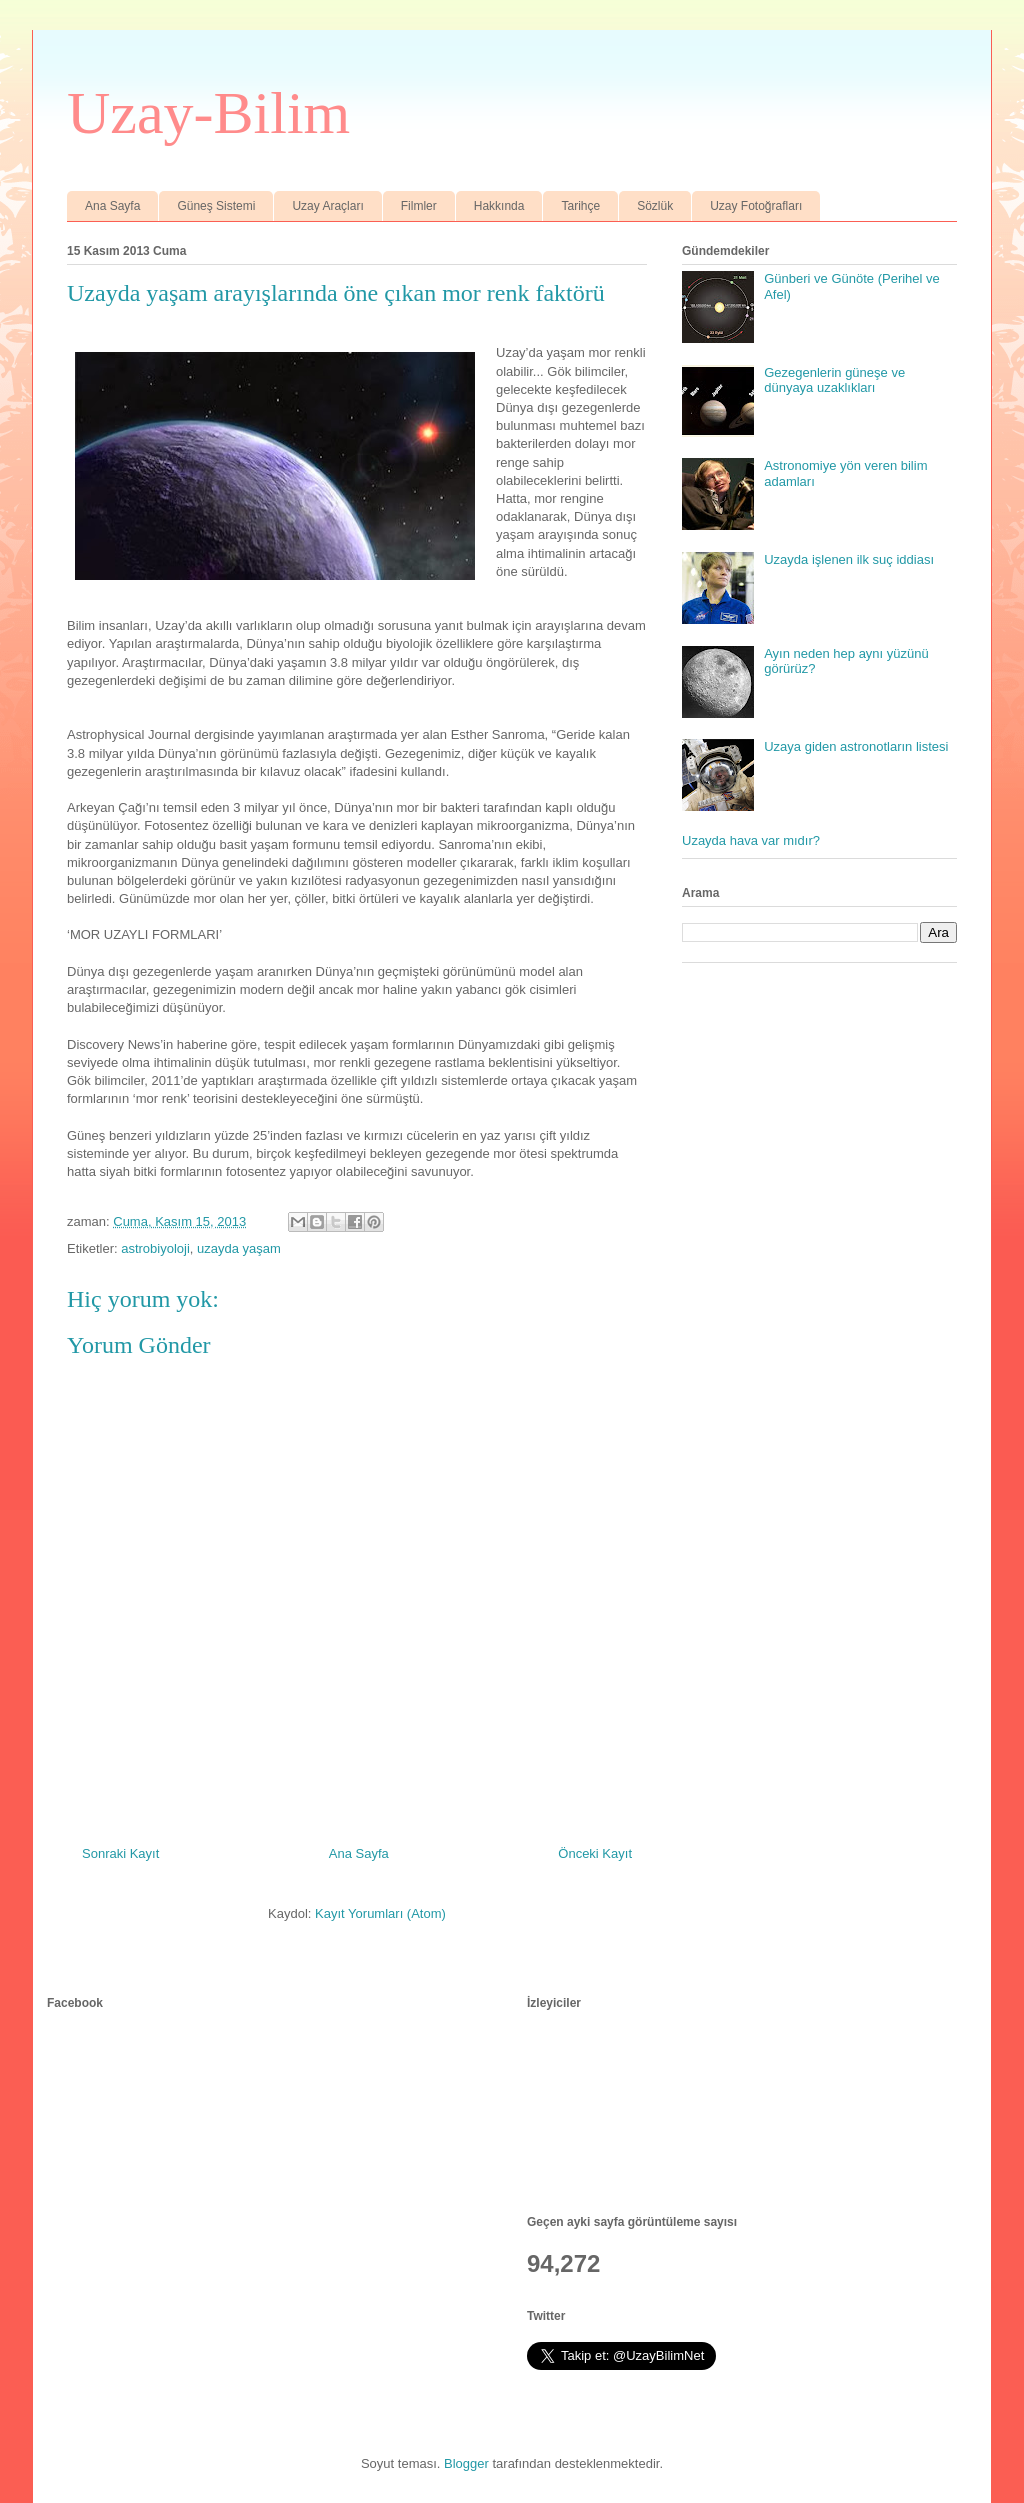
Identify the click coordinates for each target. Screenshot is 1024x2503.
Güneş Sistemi (216, 206)
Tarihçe (580, 206)
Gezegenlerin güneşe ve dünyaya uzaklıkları (834, 380)
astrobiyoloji (155, 1248)
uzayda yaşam (239, 1248)
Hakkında (499, 206)
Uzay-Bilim (208, 113)
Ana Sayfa (112, 206)
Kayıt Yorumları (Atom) (380, 1913)
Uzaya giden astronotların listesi (856, 746)
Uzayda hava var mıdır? (751, 840)
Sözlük (655, 206)
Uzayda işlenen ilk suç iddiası (849, 559)
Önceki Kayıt (595, 1853)
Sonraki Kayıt (120, 1853)
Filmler (419, 206)
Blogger (466, 2463)
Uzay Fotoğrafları (756, 206)
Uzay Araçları (327, 206)
